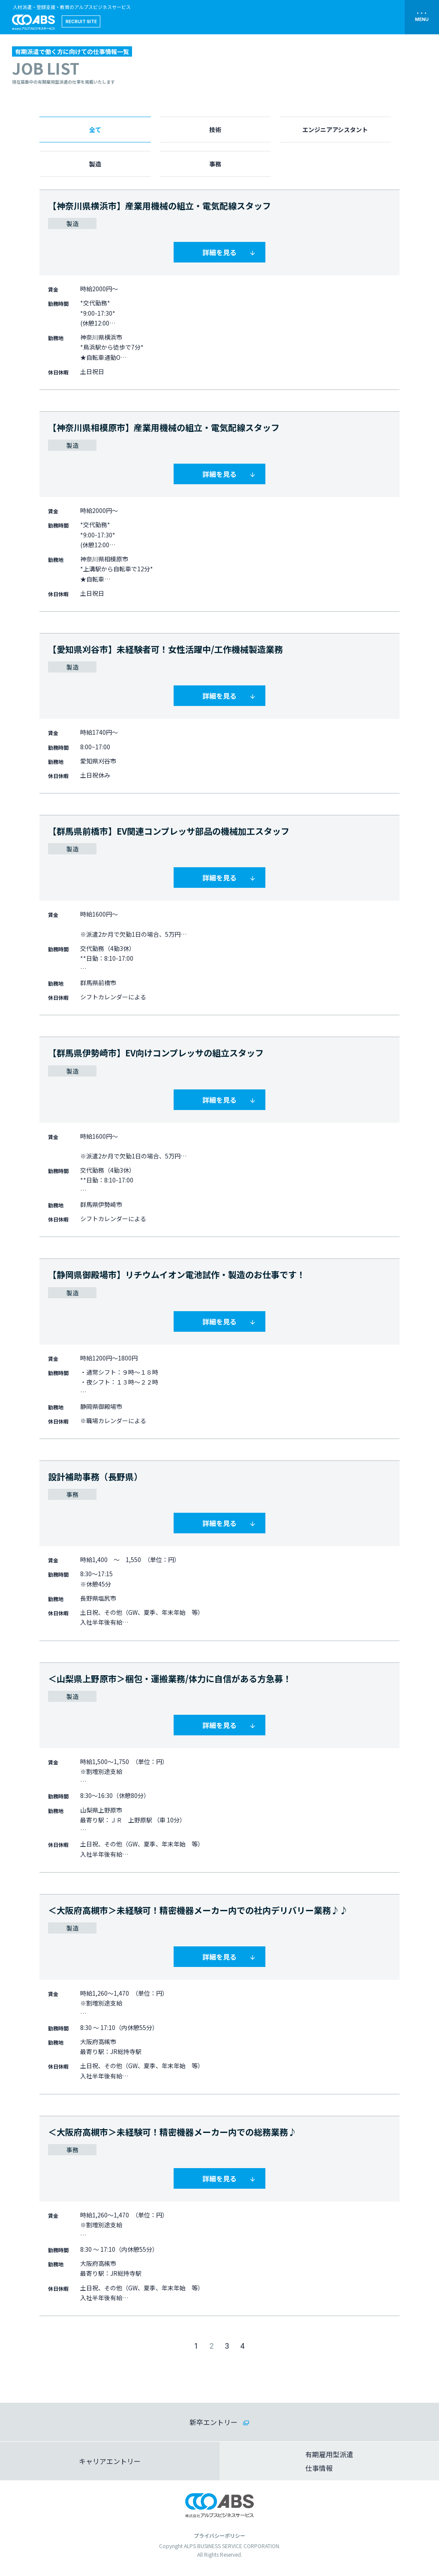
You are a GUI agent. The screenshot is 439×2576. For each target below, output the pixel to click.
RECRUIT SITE (81, 21)
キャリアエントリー (110, 2461)
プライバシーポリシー (219, 2535)
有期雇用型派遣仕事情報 (329, 2461)
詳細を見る (219, 252)
